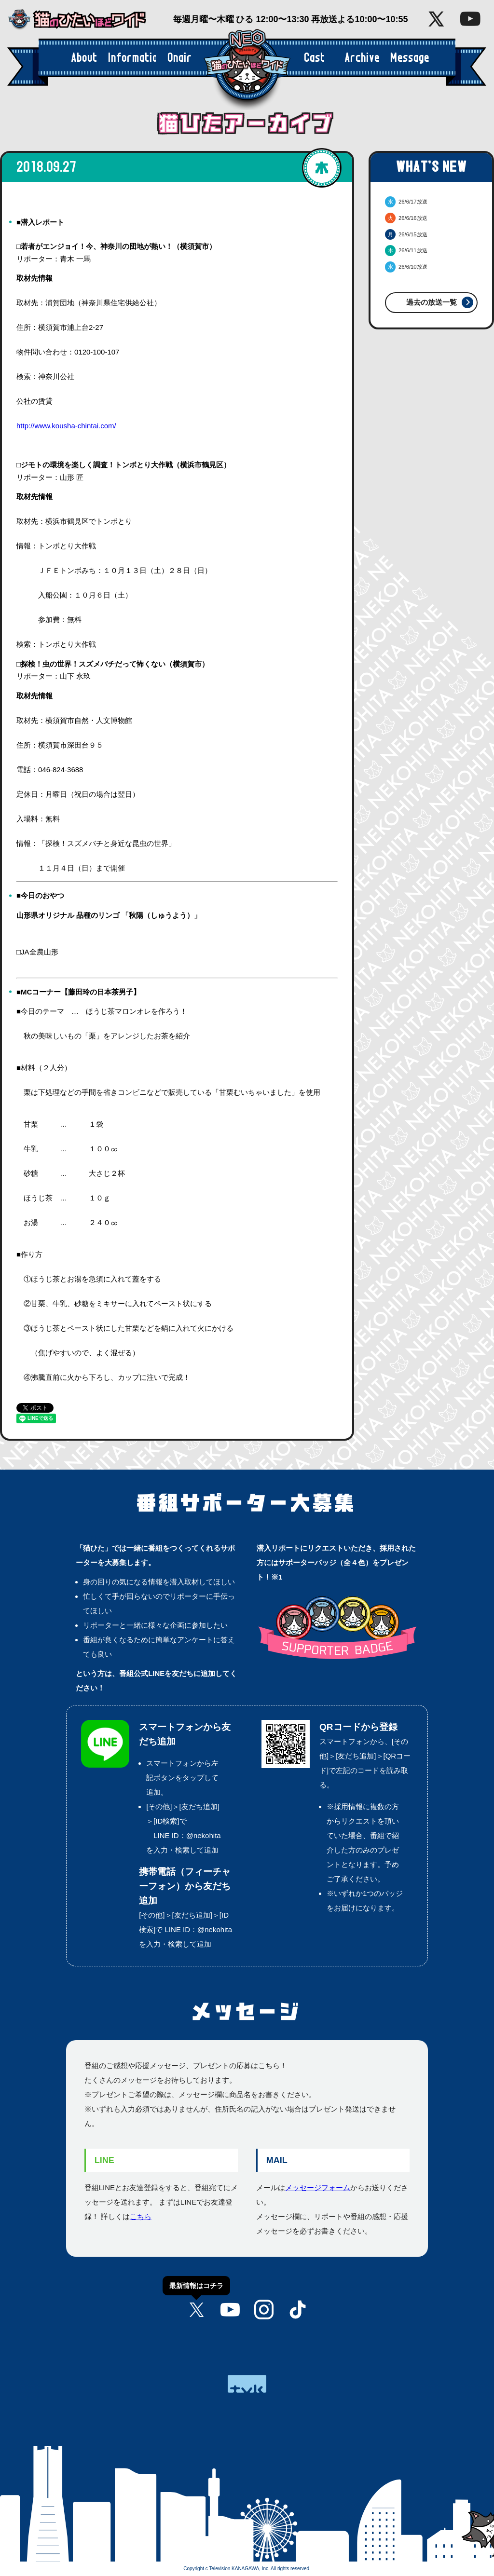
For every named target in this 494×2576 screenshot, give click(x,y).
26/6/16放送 (406, 218)
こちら (140, 2216)
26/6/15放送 (406, 234)
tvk (247, 2384)
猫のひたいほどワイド (84, 19)
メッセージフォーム (317, 2187)
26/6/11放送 (406, 250)
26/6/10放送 (406, 267)
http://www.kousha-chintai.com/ (66, 426)
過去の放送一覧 (431, 302)
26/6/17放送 (406, 201)
